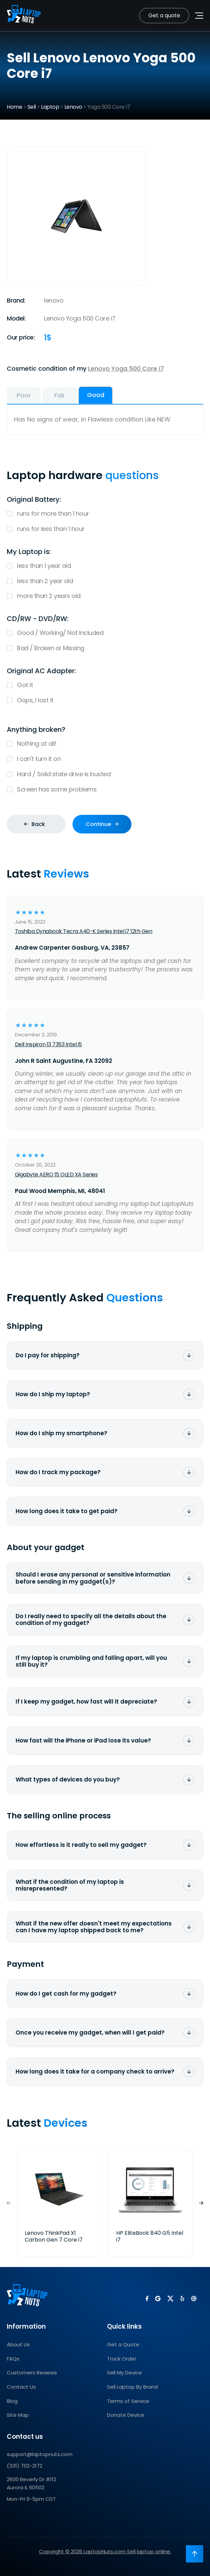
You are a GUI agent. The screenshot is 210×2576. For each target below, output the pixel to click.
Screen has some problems (105, 790)
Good (95, 395)
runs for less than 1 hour (105, 529)
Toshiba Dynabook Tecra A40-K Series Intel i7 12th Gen (83, 931)
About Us (18, 2344)
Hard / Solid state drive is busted (105, 774)
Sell (31, 107)
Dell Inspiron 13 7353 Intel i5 (48, 1044)
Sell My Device (124, 2372)
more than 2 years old (105, 596)
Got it (105, 685)
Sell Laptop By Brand (132, 2386)
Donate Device (125, 2414)
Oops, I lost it (105, 700)
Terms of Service (128, 2401)
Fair (59, 395)
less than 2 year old (105, 581)
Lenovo (73, 107)
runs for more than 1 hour (105, 514)
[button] (201, 2203)
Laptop (50, 107)
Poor (24, 395)
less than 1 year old (105, 566)
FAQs (13, 2358)
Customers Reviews (32, 2372)
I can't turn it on (105, 759)
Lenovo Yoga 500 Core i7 (126, 368)
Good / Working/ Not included (105, 633)
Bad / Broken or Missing (105, 648)
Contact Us (21, 2386)
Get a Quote (123, 2344)
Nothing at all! (105, 744)
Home (14, 107)
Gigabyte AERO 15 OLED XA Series (56, 1174)
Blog (12, 2401)
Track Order (121, 2358)
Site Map (18, 2414)
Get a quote (164, 15)
